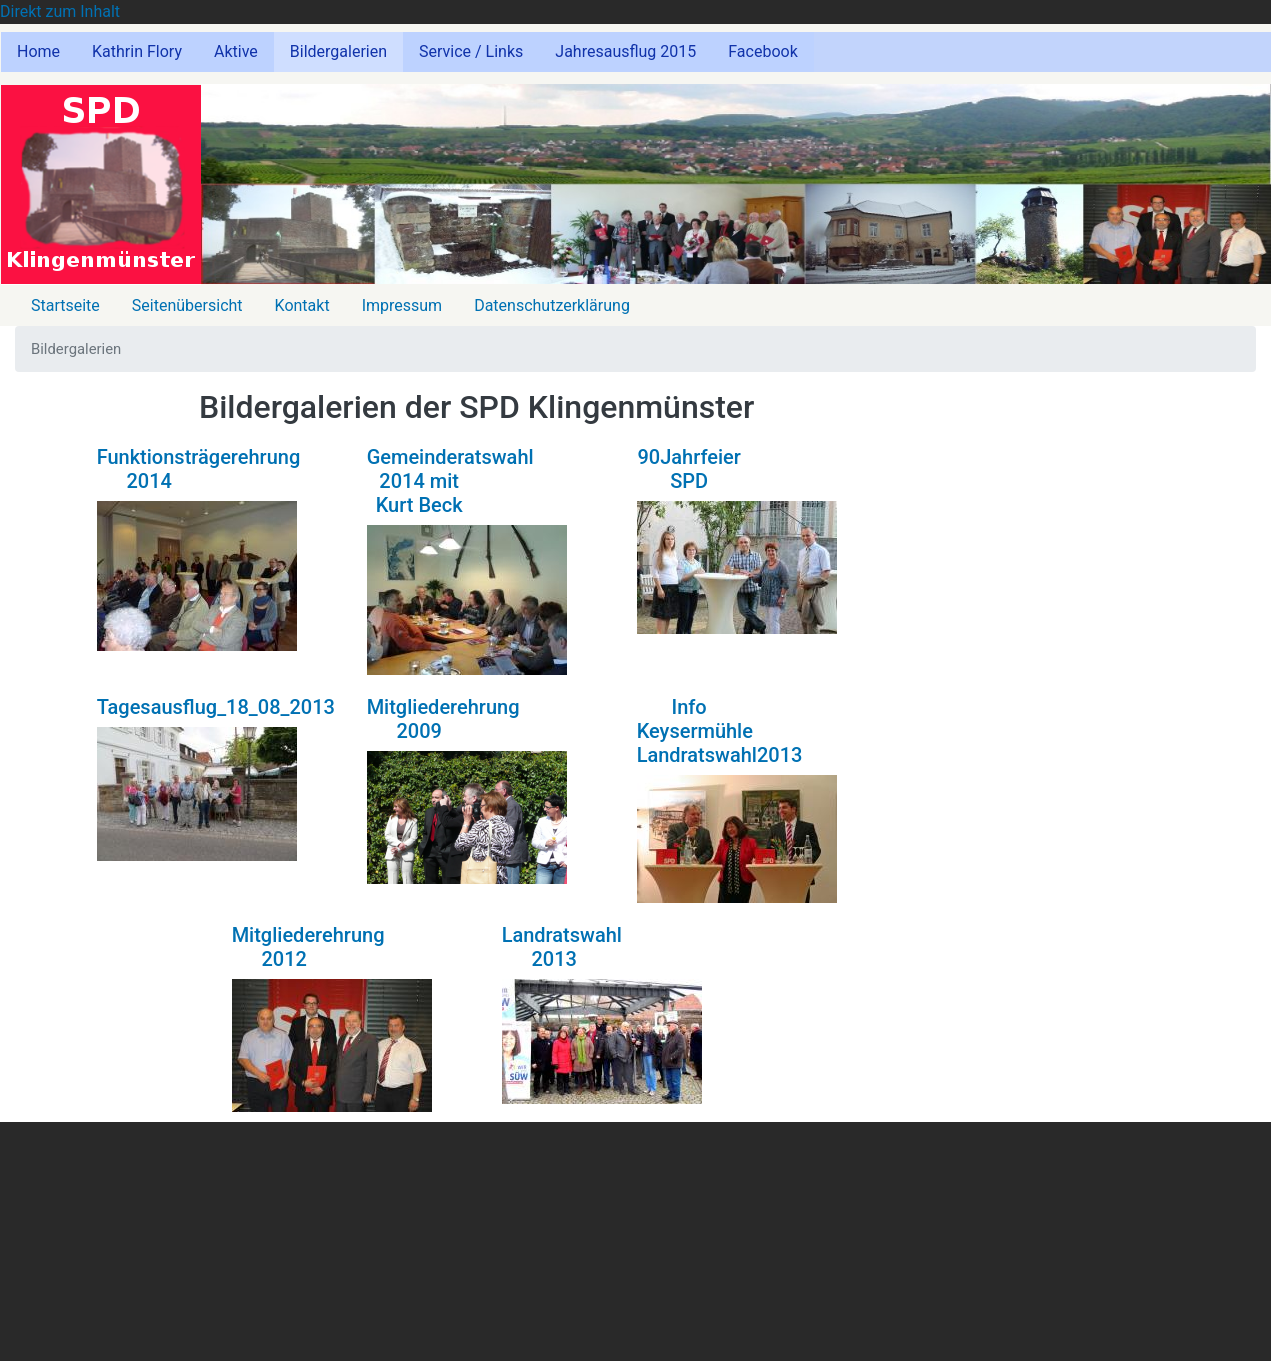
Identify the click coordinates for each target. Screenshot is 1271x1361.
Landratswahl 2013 (562, 947)
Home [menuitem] (38, 51)
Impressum (402, 305)
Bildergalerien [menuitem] (338, 51)
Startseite (65, 305)
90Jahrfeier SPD (688, 469)
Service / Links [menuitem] (471, 51)
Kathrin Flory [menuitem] (137, 51)
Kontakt (302, 305)
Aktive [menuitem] (236, 51)
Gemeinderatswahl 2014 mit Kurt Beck (450, 481)
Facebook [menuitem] (762, 51)
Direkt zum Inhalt (60, 11)
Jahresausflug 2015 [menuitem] (625, 51)
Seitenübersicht (187, 305)
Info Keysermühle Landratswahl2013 (720, 731)
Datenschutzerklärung (552, 305)
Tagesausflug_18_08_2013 (216, 707)
